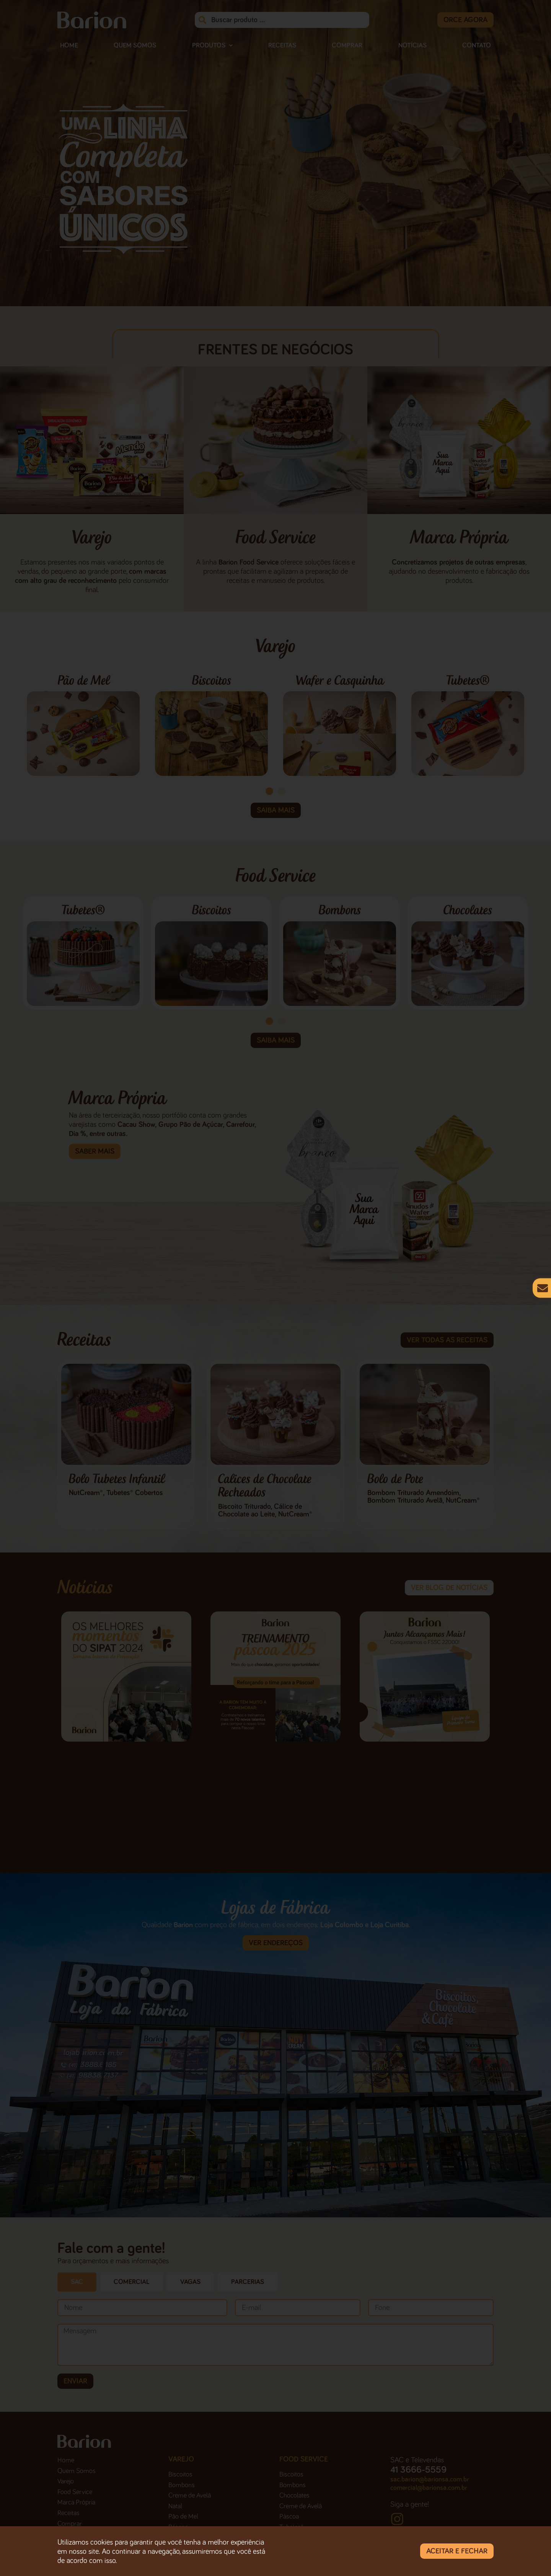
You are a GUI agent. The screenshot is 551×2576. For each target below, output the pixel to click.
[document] (275, 1288)
